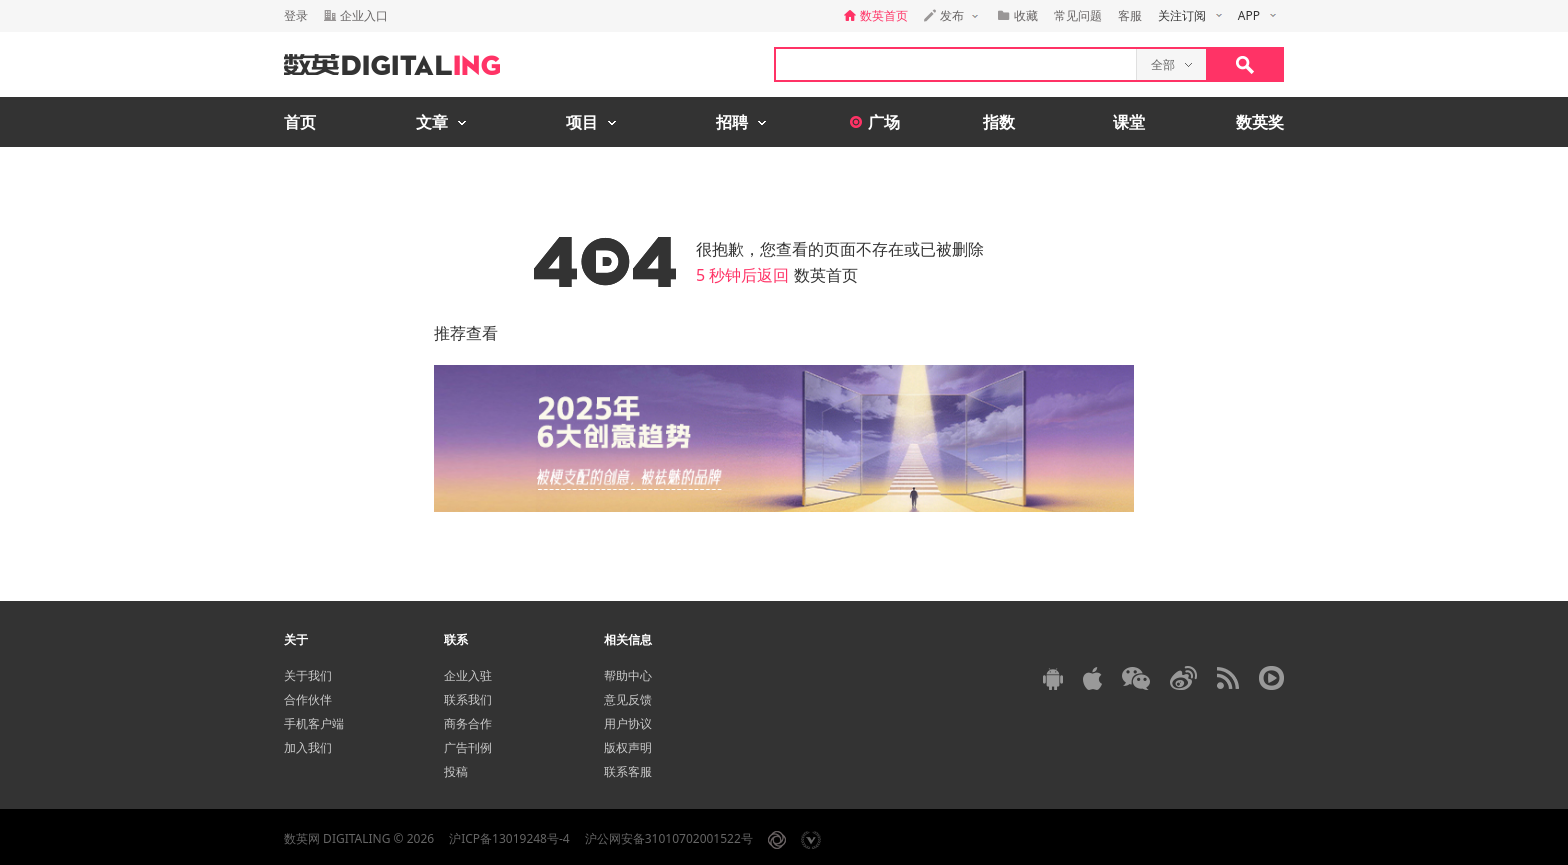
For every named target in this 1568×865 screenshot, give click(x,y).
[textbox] (956, 64)
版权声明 (628, 747)
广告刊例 (468, 747)
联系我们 (468, 699)
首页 (300, 122)
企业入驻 (468, 675)
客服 (1130, 15)
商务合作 (468, 723)
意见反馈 (628, 699)
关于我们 (308, 675)
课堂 (1129, 122)
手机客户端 (314, 723)
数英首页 (826, 275)
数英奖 (1260, 122)
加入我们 (308, 747)
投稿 (456, 771)
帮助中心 (628, 675)
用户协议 (628, 723)
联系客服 (628, 771)
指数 (999, 122)
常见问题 (1078, 15)
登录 (296, 15)
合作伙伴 (308, 699)
